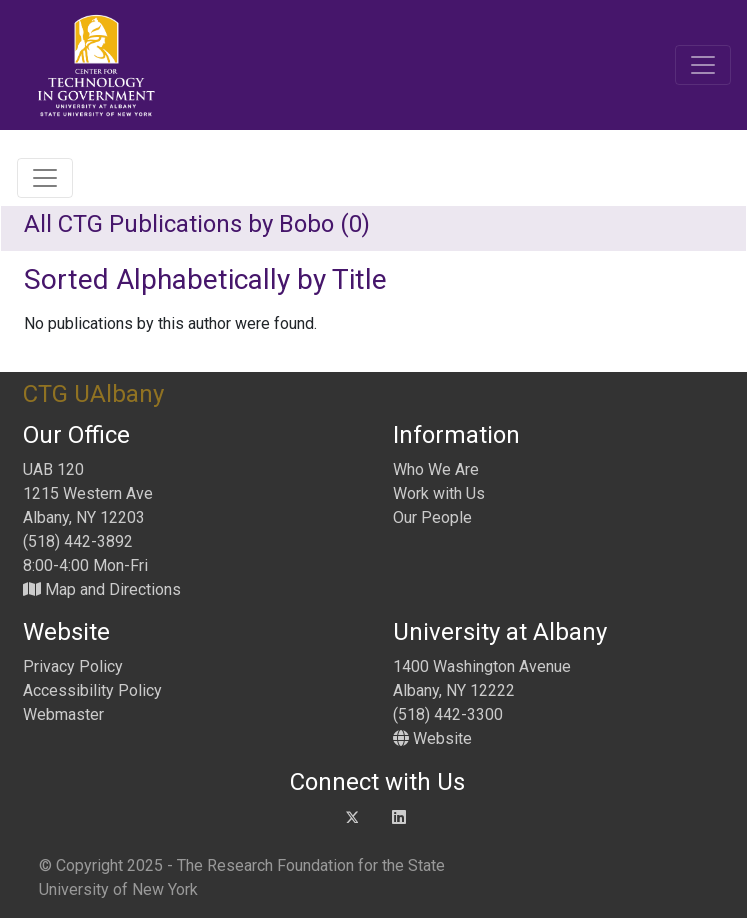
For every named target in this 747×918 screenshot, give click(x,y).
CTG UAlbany (93, 394)
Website (432, 738)
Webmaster (63, 714)
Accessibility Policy (92, 690)
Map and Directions (102, 589)
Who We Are (436, 469)
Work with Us (439, 493)
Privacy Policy (73, 666)
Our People (432, 517)
